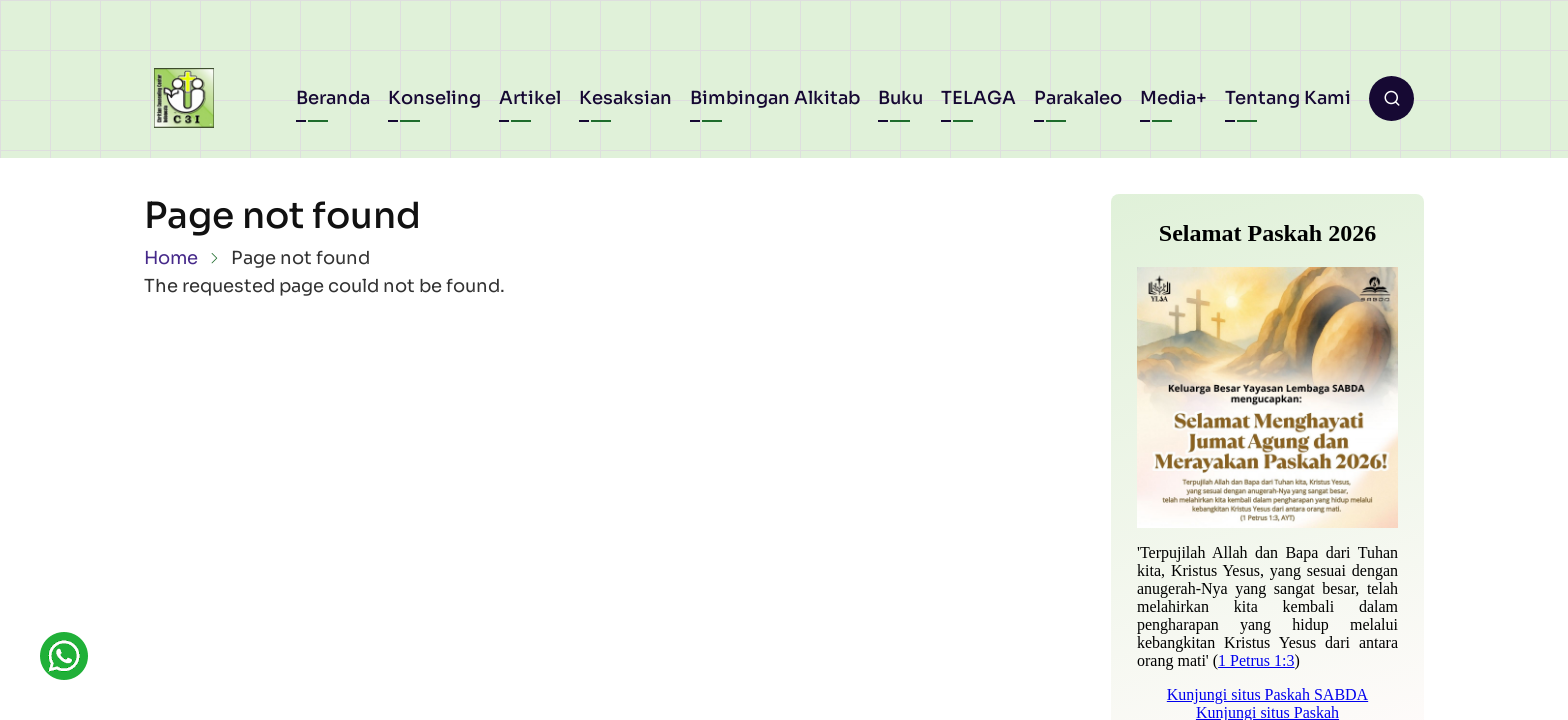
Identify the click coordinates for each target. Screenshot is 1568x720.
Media (1168, 98)
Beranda (333, 98)
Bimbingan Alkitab (775, 98)
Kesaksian (625, 98)
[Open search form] (1391, 98)
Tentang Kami (1288, 98)
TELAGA (978, 98)
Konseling (434, 98)
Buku (900, 98)
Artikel (530, 98)
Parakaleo (1078, 98)
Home (171, 258)
